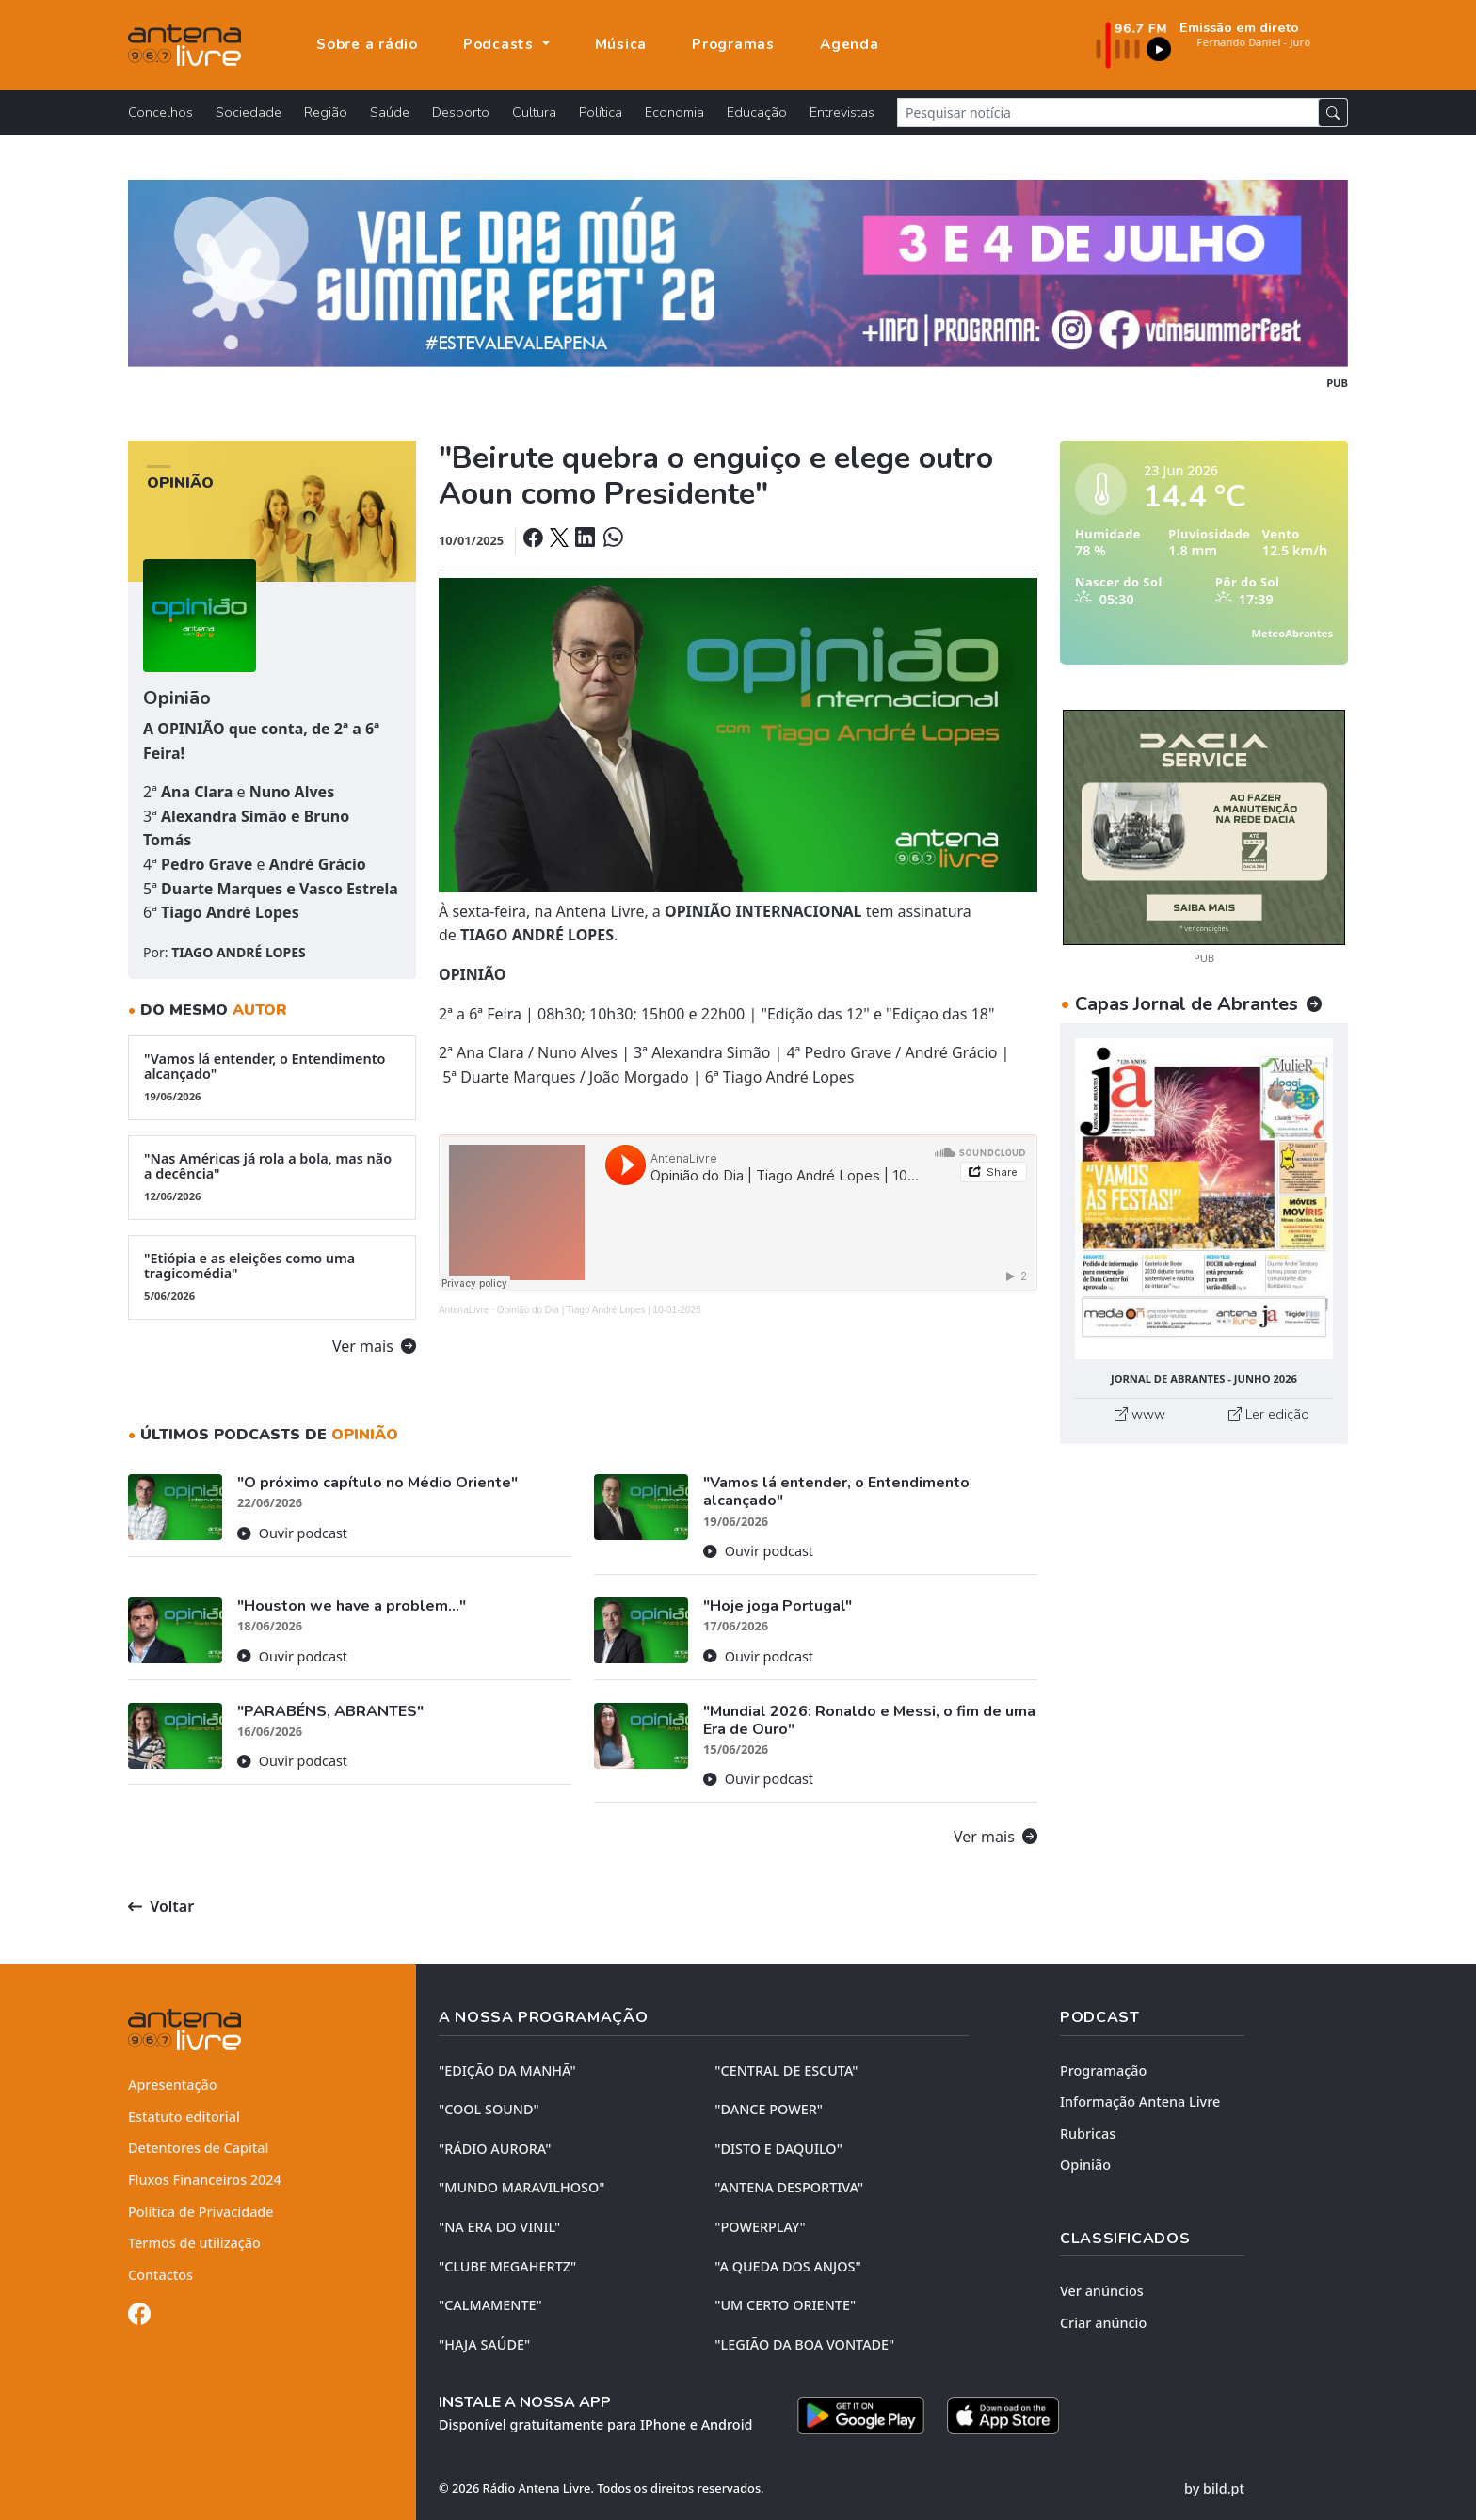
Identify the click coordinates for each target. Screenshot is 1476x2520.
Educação (757, 112)
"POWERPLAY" (759, 2227)
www (1140, 1413)
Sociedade (248, 112)
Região (325, 112)
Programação (1103, 2070)
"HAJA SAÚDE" (484, 2344)
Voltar (161, 1906)
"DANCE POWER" (768, 2109)
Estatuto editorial (184, 2117)
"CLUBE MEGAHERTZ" (507, 2266)
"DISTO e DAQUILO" (778, 2149)
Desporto (460, 112)
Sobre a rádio (367, 44)
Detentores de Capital (198, 2148)
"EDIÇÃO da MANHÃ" (507, 2070)
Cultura (534, 112)
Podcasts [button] (500, 44)
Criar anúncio (1103, 2323)
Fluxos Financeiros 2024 (204, 2180)
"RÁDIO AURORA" (495, 2149)
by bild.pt (1214, 2488)
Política (600, 112)
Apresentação (172, 2085)
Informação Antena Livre (1140, 2102)
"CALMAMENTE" (490, 2305)
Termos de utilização (194, 2243)
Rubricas (1087, 2134)
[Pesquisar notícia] (1108, 112)
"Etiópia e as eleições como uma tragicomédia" (272, 1276)
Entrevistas (842, 112)
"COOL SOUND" (489, 2109)
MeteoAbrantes (1292, 633)
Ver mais (374, 1346)
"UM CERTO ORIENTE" (785, 2305)
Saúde (389, 112)
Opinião (1085, 2165)
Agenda (849, 44)
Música (621, 44)
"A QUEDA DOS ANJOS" (787, 2266)
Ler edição (1268, 1413)
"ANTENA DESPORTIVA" (788, 2187)
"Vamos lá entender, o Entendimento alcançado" (272, 1077)
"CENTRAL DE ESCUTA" (786, 2070)
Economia (674, 112)
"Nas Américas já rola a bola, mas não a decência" (272, 1176)
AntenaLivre (464, 1310)
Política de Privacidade (201, 2212)
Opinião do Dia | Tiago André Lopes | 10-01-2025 (599, 1310)
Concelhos (160, 112)
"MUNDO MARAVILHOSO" (521, 2187)
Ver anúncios (1102, 2291)
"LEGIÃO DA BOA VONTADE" (804, 2344)
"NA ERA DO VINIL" (499, 2227)
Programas (733, 44)
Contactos (160, 2275)
